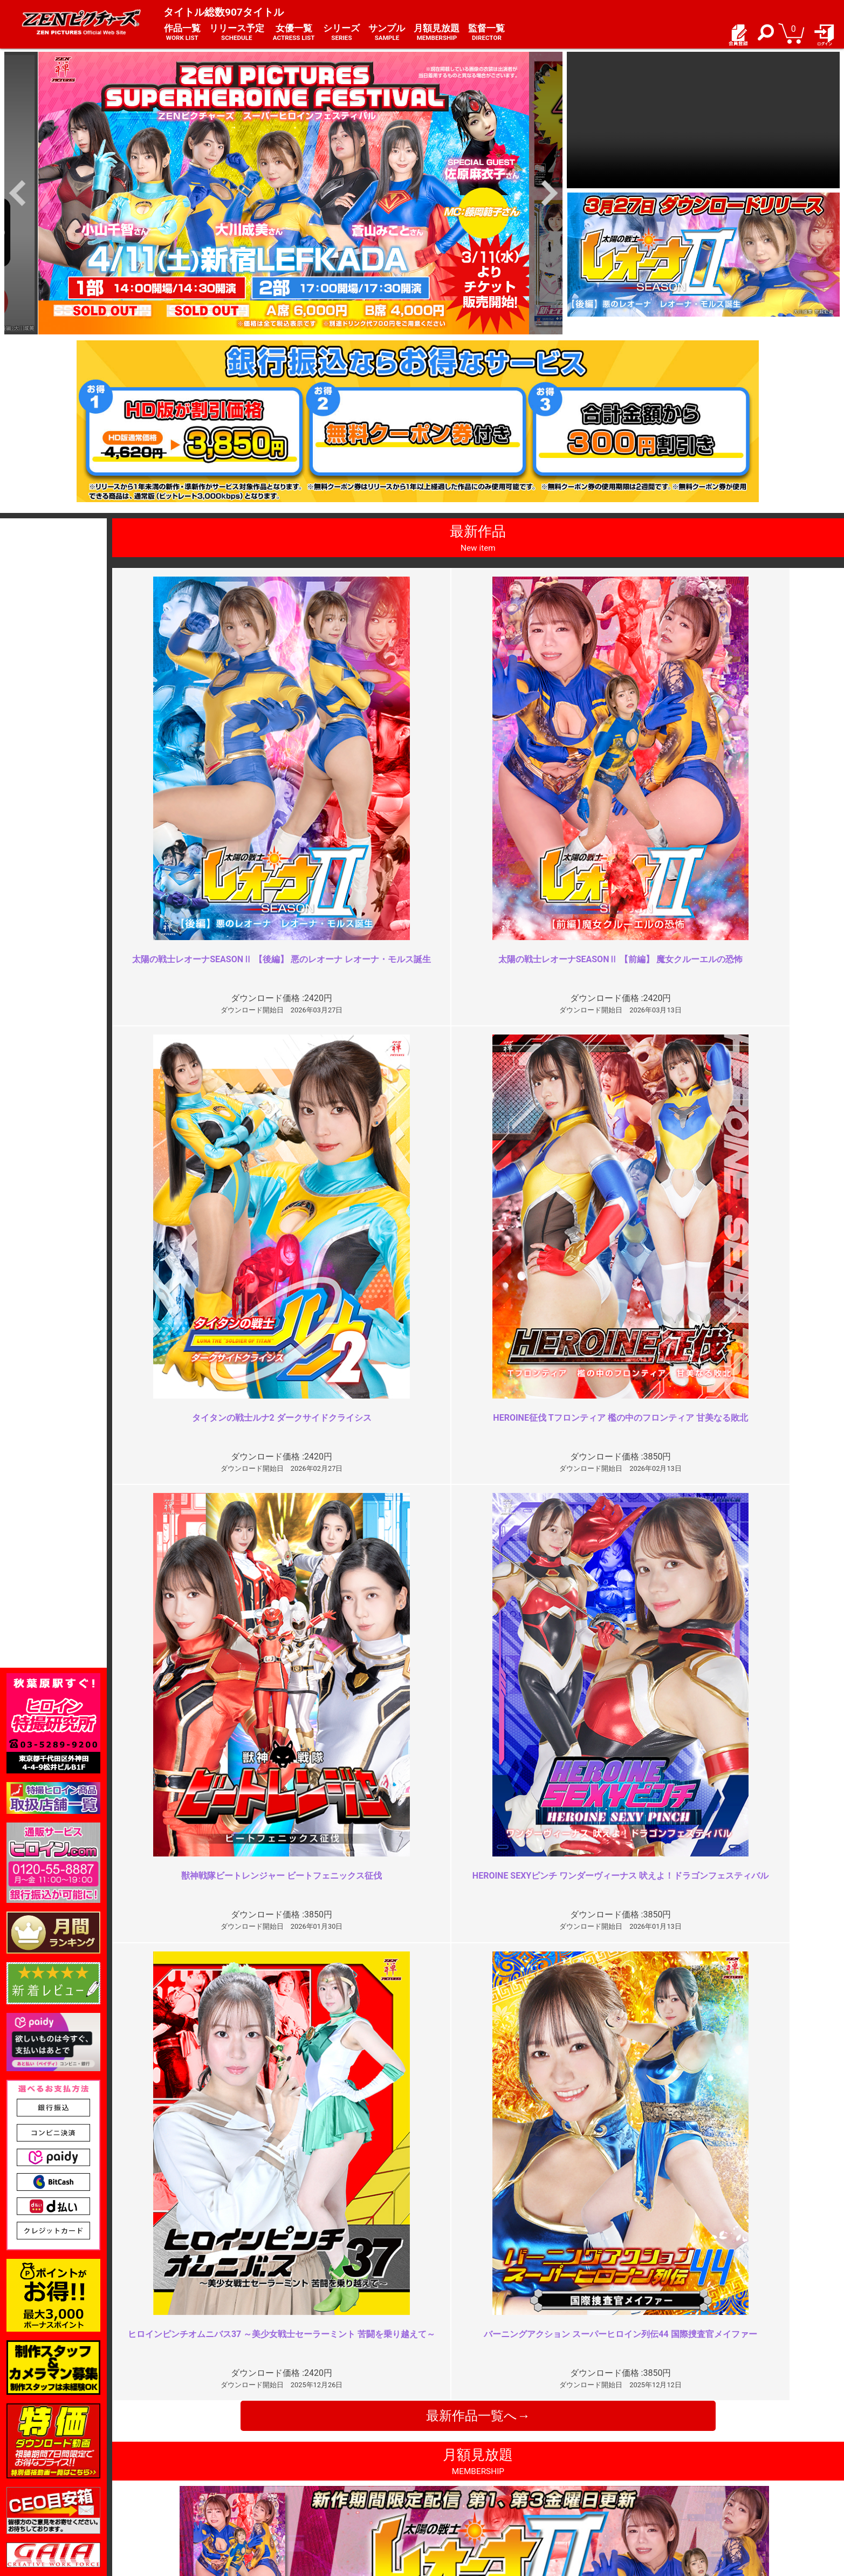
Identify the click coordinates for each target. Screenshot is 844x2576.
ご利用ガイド (172, 2474)
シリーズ (341, 33)
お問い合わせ (451, 2486)
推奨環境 (165, 2486)
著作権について (315, 2498)
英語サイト (447, 2498)
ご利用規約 (308, 2463)
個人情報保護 (311, 2486)
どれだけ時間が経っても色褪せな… (332, 2245)
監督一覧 (486, 33)
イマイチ (645, 2245)
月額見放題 (436, 33)
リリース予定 (236, 33)
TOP (157, 2463)
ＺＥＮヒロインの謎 (301, 2049)
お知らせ (443, 2463)
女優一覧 (294, 33)
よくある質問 (451, 2474)
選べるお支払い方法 (184, 2498)
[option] (283, 193)
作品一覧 (182, 33)
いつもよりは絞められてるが (684, 2049)
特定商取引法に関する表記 (334, 2474)
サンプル (386, 33)
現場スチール (172, 2510)
